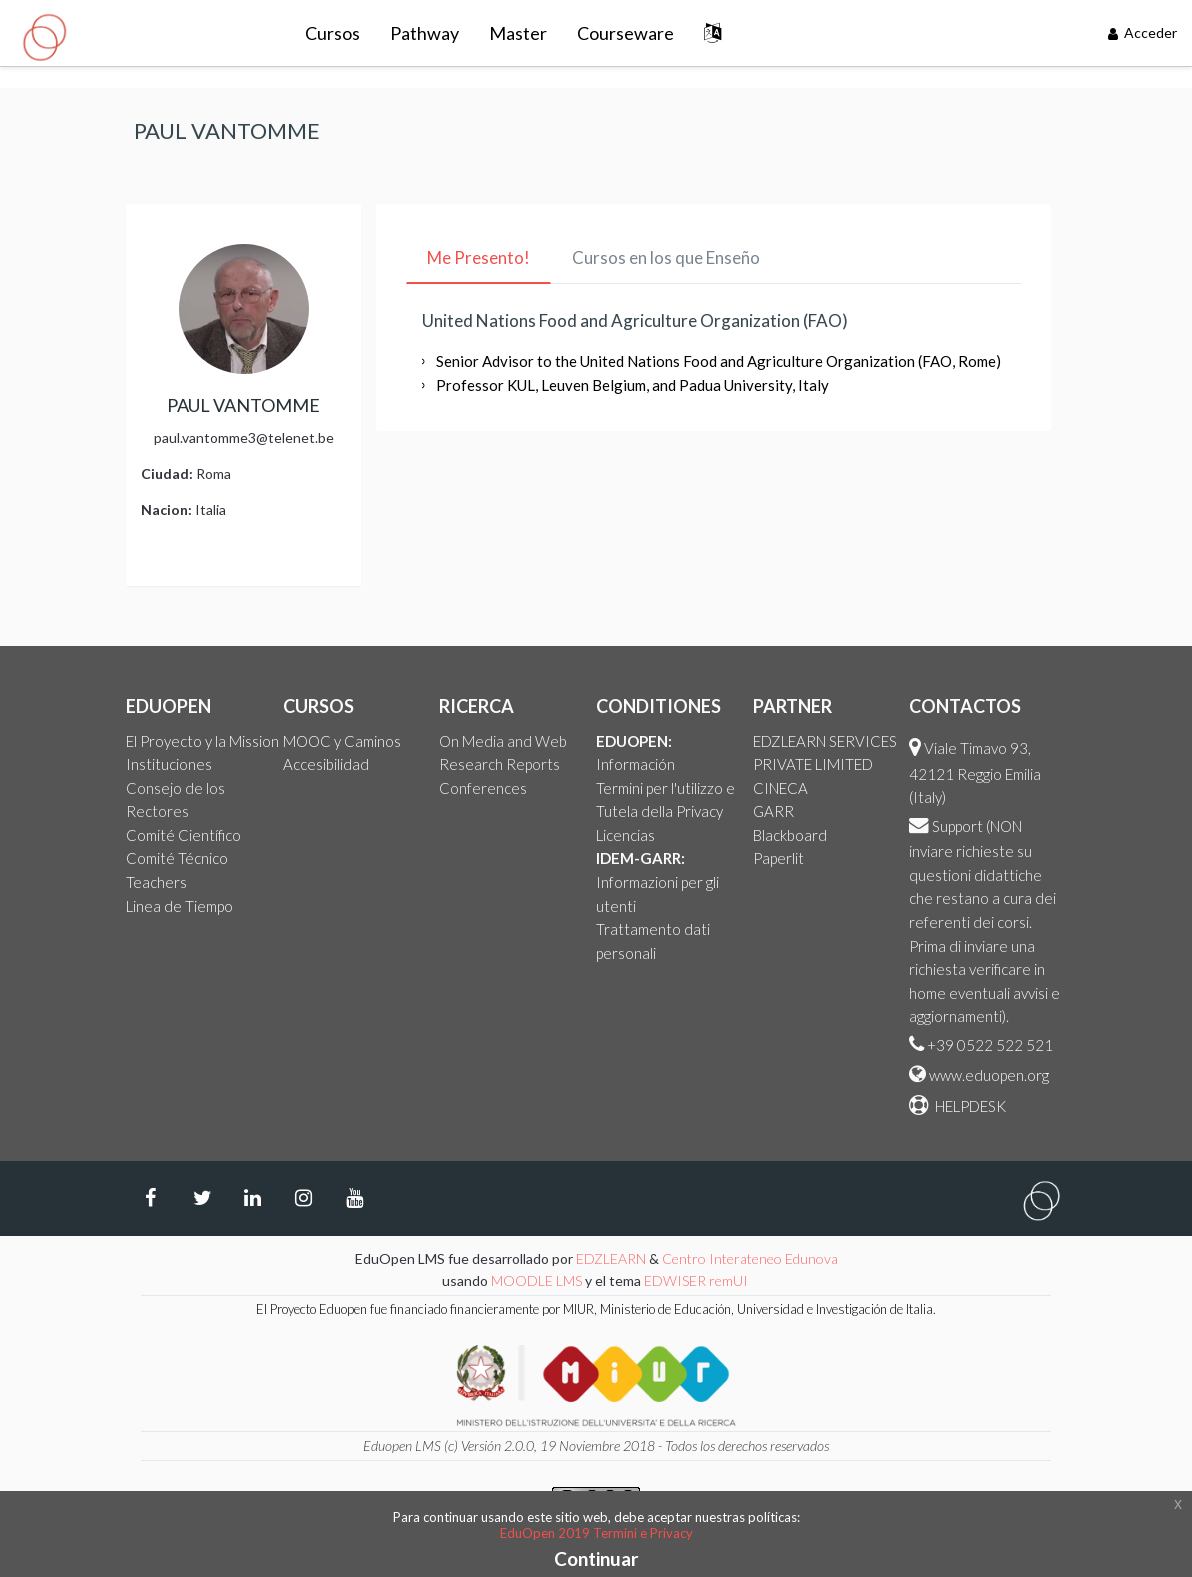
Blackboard (790, 835)
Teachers (156, 882)
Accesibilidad (326, 764)
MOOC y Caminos (342, 741)
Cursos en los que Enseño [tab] (666, 257)
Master (518, 33)
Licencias (625, 835)
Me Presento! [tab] (478, 257)
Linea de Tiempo (179, 906)
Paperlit (778, 858)
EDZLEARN (611, 1258)
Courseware (625, 33)
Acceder (1143, 32)
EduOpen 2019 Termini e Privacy (596, 1533)
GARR (773, 811)
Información (635, 764)
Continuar (596, 1558)
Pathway (424, 33)
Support (957, 826)
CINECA (780, 788)
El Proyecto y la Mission (202, 741)
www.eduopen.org (989, 1075)
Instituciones (169, 764)
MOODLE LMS (536, 1280)
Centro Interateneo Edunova (750, 1258)
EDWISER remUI (697, 1280)
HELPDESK (969, 1106)
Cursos (332, 33)
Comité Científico (183, 835)
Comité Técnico (177, 858)
